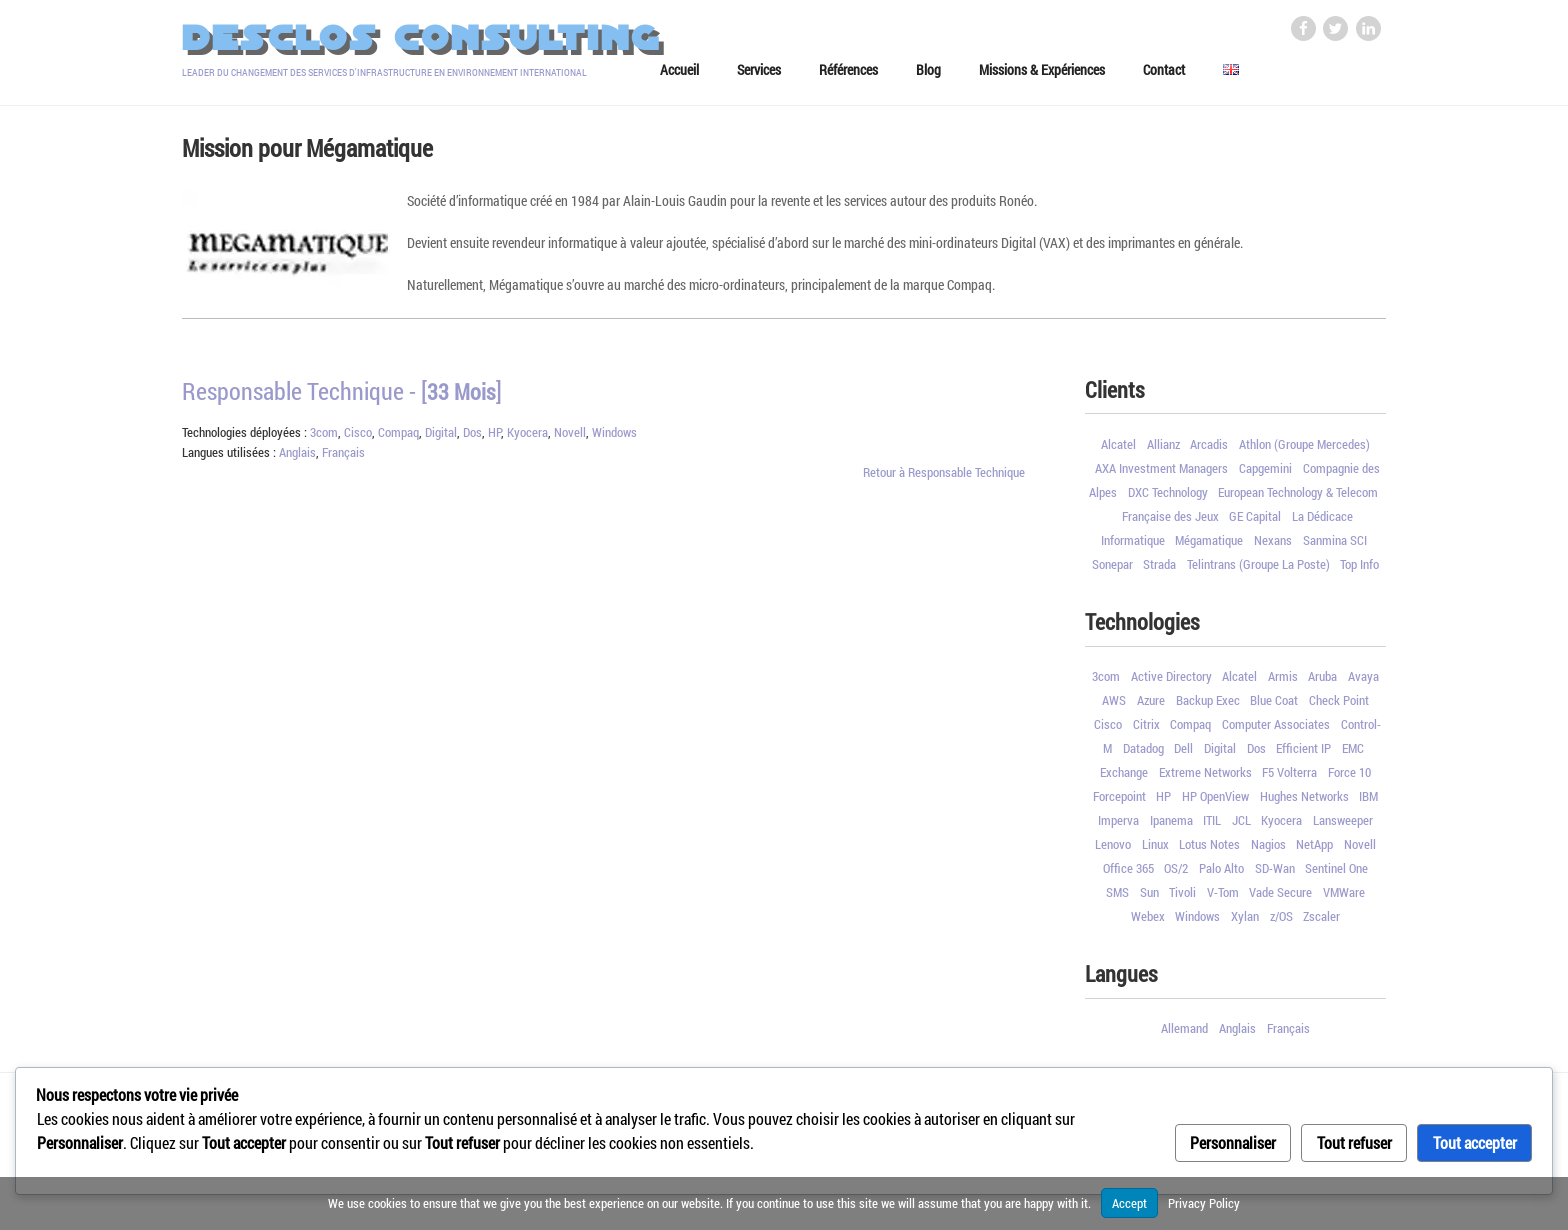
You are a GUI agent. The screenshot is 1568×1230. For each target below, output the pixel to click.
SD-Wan (1275, 875)
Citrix (1146, 731)
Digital (441, 439)
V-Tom (1223, 899)
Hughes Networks (1304, 803)
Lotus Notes (1209, 851)
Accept (1129, 1203)
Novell (570, 439)
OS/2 (1176, 875)
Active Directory (1171, 683)
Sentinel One (1336, 875)
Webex (1148, 923)
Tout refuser (1354, 1142)
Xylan (1245, 923)
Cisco (358, 439)
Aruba (1322, 683)
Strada (1159, 570)
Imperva (1118, 827)
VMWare (1344, 899)
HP (494, 439)
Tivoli (1182, 899)
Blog (928, 76)
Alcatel (1118, 450)
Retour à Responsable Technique (944, 478)
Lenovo (1113, 851)
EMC (1353, 755)
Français (343, 459)
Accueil (679, 76)
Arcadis (1209, 450)
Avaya (1363, 683)
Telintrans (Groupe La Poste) (1258, 570)
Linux (1155, 851)
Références (848, 76)
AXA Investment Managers (1161, 474)
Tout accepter (1475, 1142)
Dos (472, 439)
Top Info (1359, 570)
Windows (614, 439)
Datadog (1143, 755)
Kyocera (527, 439)
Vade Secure (1280, 899)
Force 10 (1349, 779)
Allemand (1184, 1035)
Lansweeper (1343, 827)
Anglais (297, 459)
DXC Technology (1168, 498)
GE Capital (1255, 522)
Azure (1151, 707)
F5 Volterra (1289, 779)
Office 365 (1128, 875)
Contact (1164, 76)
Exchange (1124, 779)
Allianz (1163, 450)
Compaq (398, 439)
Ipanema (1171, 827)
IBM (1368, 803)
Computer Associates (1276, 731)
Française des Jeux (1170, 522)
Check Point (1339, 707)
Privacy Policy (1204, 1203)
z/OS (1281, 923)
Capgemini (1265, 474)
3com (324, 439)
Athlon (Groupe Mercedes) (1304, 450)
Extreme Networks (1205, 779)
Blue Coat (1274, 707)
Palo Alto (1221, 875)
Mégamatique (1209, 546)
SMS (1117, 899)
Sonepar (1112, 570)
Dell (1183, 755)
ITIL (1212, 827)
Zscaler (1321, 923)
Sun (1149, 899)
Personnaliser (1233, 1142)
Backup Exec (1208, 707)
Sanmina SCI (1335, 546)
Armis (1283, 683)
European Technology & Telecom (1298, 498)
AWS (1114, 707)
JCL (1241, 827)
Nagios (1268, 851)
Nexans (1273, 546)
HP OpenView (1215, 803)
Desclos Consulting (421, 38)
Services (759, 76)
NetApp (1314, 851)
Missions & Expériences (1042, 76)
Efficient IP (1303, 755)
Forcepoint (1119, 803)
